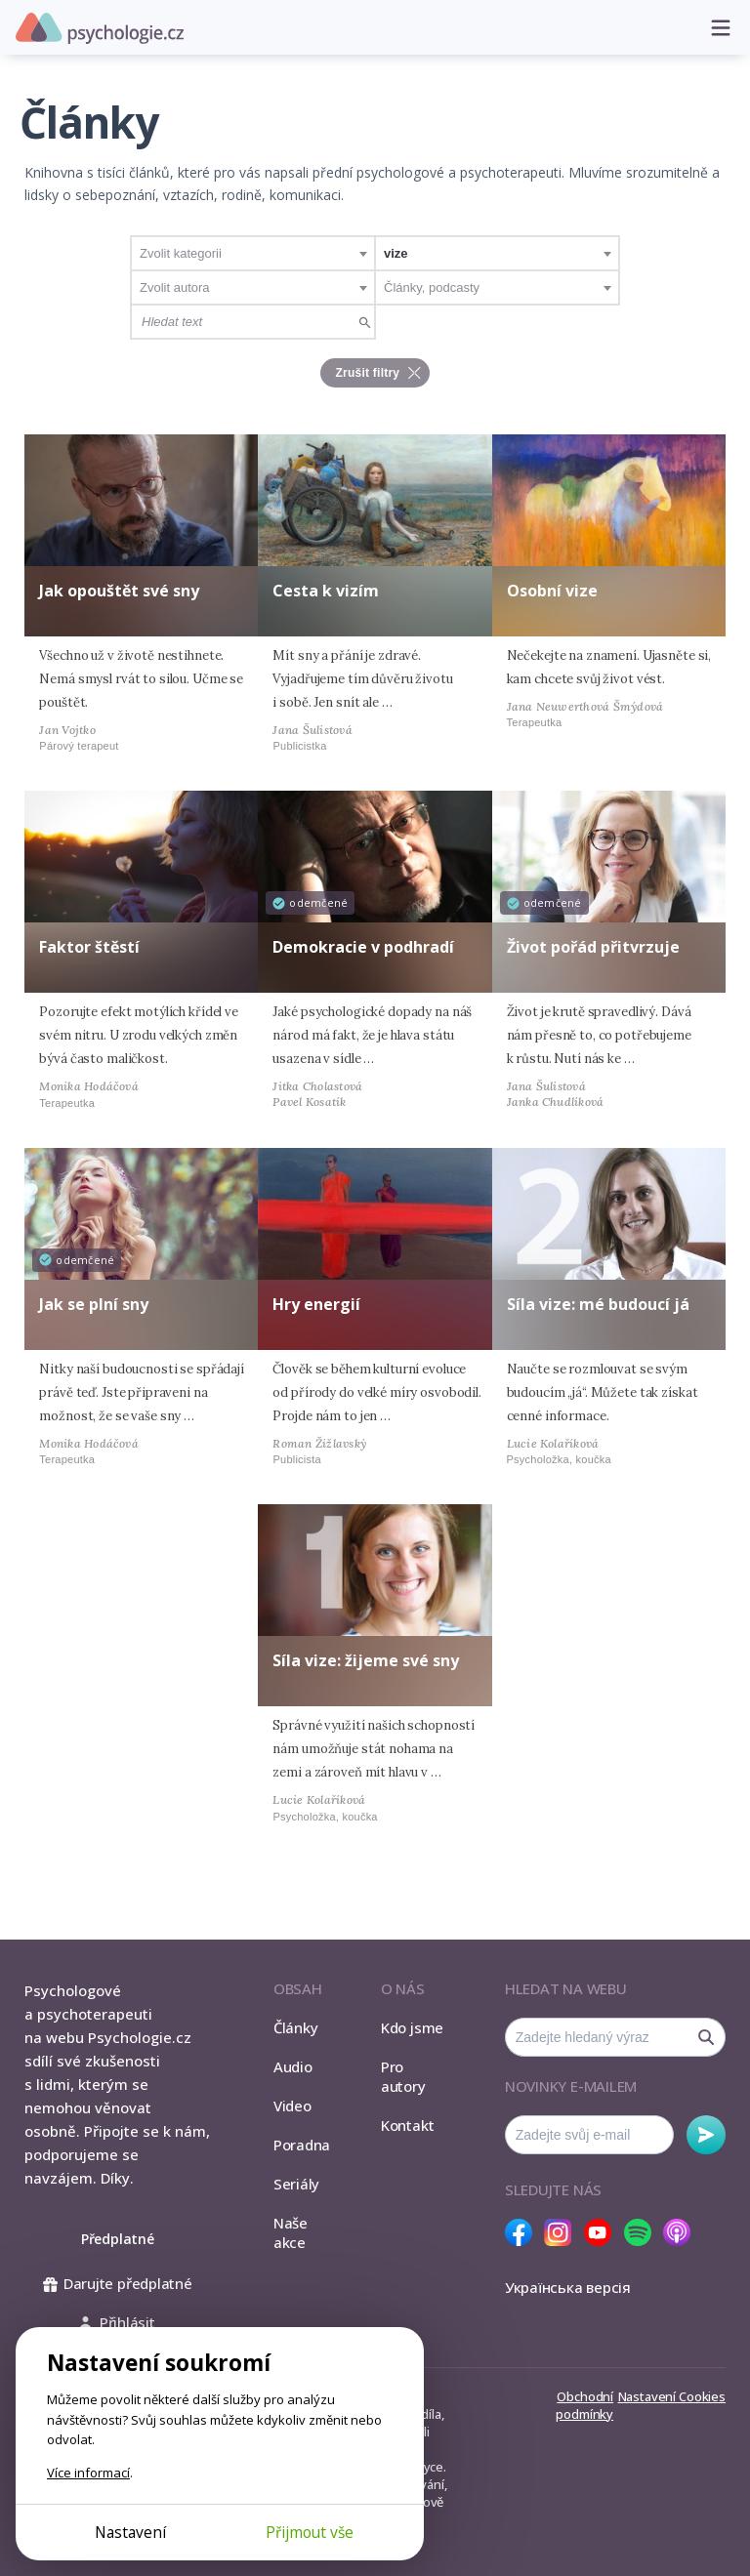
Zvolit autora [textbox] (175, 287)
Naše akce (290, 2232)
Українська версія (568, 2287)
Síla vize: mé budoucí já (598, 1304)
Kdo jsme (412, 2027)
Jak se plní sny (93, 1304)
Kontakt (407, 2125)
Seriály (296, 2183)
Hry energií (316, 1304)
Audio (292, 2066)
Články (295, 2027)
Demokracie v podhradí (363, 947)
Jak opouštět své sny (119, 590)
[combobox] (253, 253)
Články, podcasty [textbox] (431, 287)
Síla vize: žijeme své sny (365, 1660)
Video (292, 2105)
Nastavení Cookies (672, 2396)
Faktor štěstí (89, 947)
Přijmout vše (310, 2532)
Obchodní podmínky (584, 2405)
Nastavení (130, 2532)
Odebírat (706, 2134)
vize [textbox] (396, 253)
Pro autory (403, 2076)
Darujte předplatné (117, 2283)
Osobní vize (552, 590)
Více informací (88, 2472)
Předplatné (117, 2238)
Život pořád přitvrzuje (593, 947)
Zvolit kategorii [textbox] (181, 253)
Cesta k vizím (325, 590)
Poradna (301, 2144)
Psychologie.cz (100, 28)
